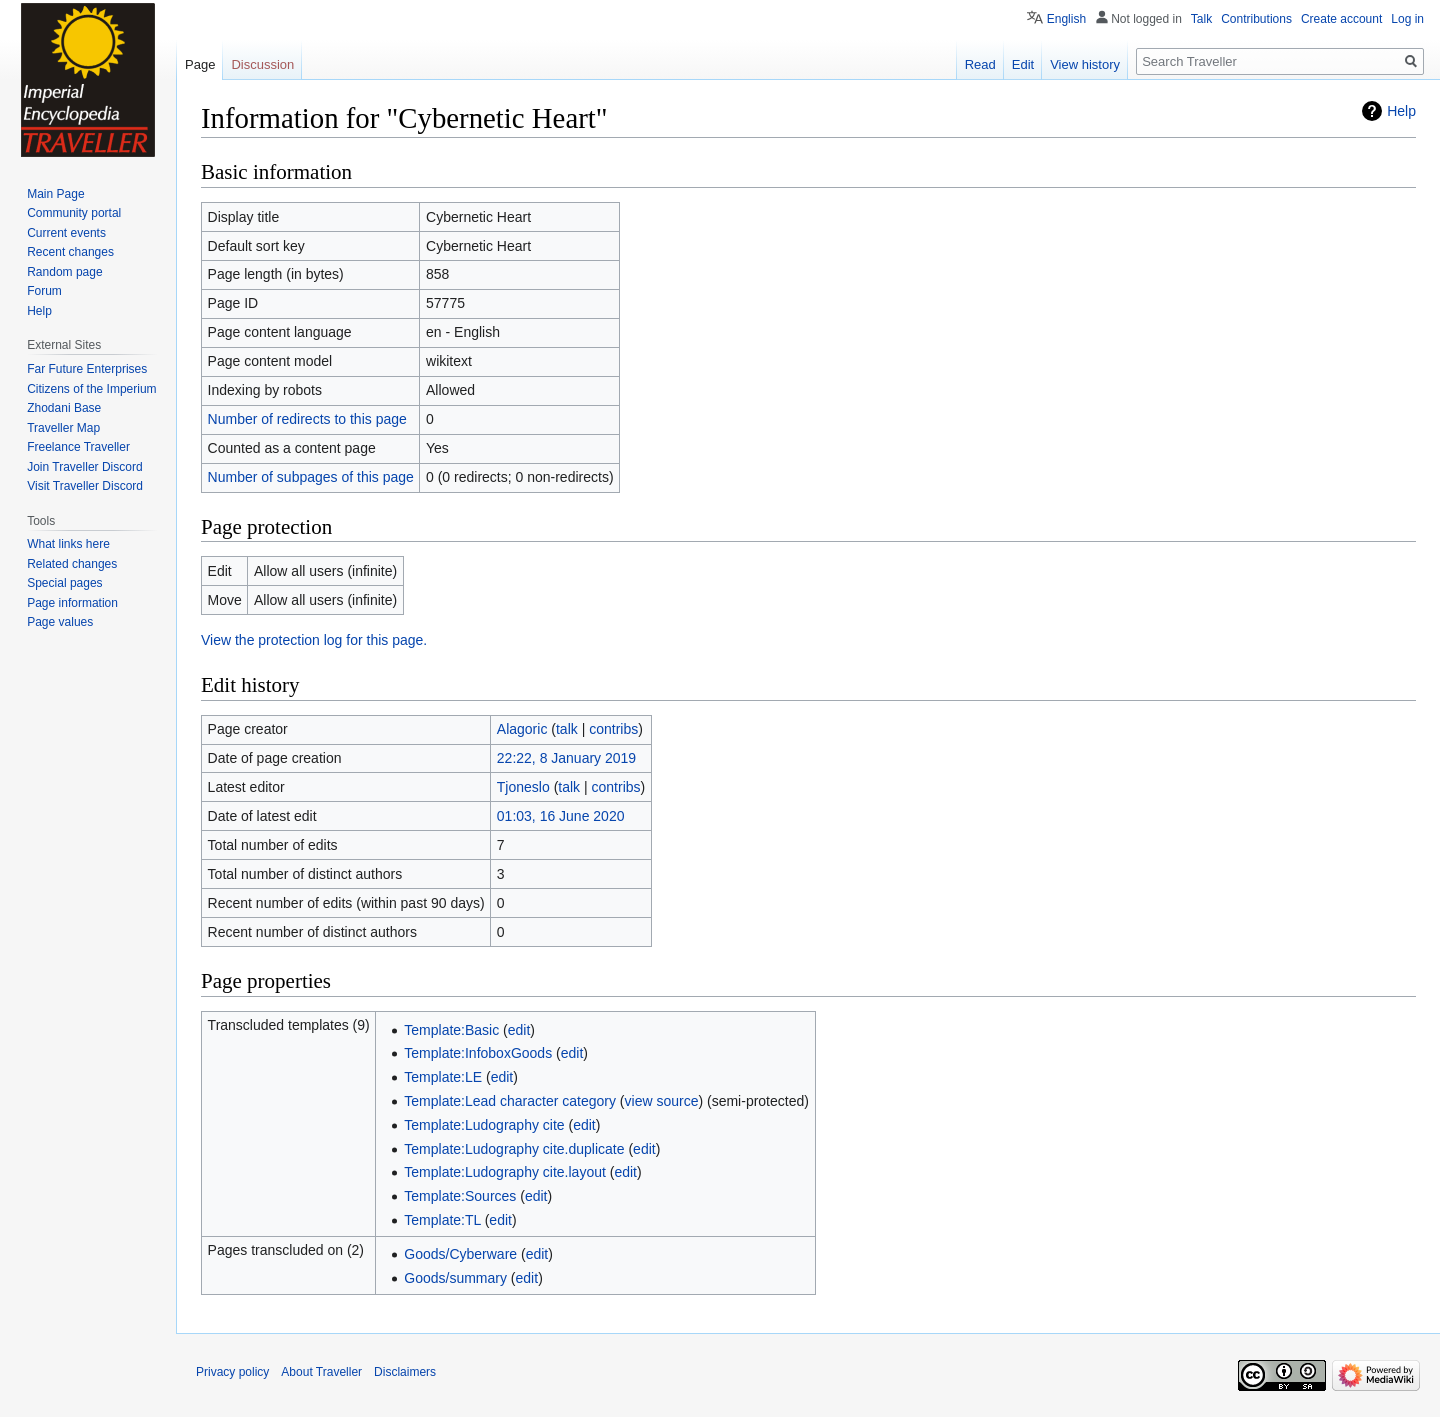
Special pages (64, 583)
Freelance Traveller (78, 447)
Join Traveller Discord (84, 467)
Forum (44, 291)
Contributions (1256, 19)
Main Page (55, 194)
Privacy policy (232, 1372)
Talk (1201, 19)
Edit (1023, 64)
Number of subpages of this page (311, 477)
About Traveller (321, 1372)
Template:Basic (451, 1030)
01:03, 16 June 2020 (561, 816)
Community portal (74, 213)
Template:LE (443, 1077)
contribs (613, 729)
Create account (1341, 19)
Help (1401, 111)
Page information (72, 603)
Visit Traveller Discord (85, 486)
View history (1085, 64)
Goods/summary (455, 1278)
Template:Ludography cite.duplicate (514, 1149)
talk (567, 729)
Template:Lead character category (510, 1101)
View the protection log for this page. (314, 640)
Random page (64, 272)
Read (980, 64)
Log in (1407, 19)
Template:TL (442, 1220)
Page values (60, 622)
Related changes (72, 564)
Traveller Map (63, 428)
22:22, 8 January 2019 (566, 758)
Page (200, 64)
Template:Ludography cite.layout (505, 1172)
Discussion (262, 64)
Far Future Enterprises (87, 369)
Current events (66, 233)
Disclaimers (405, 1372)
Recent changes (70, 252)
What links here (68, 544)
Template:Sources (460, 1196)
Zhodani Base (64, 408)
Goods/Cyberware (460, 1254)
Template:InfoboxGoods (478, 1053)
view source (662, 1101)
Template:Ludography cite (484, 1125)
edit (519, 1030)
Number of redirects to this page (307, 419)
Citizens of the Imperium (91, 389)
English (1066, 19)
